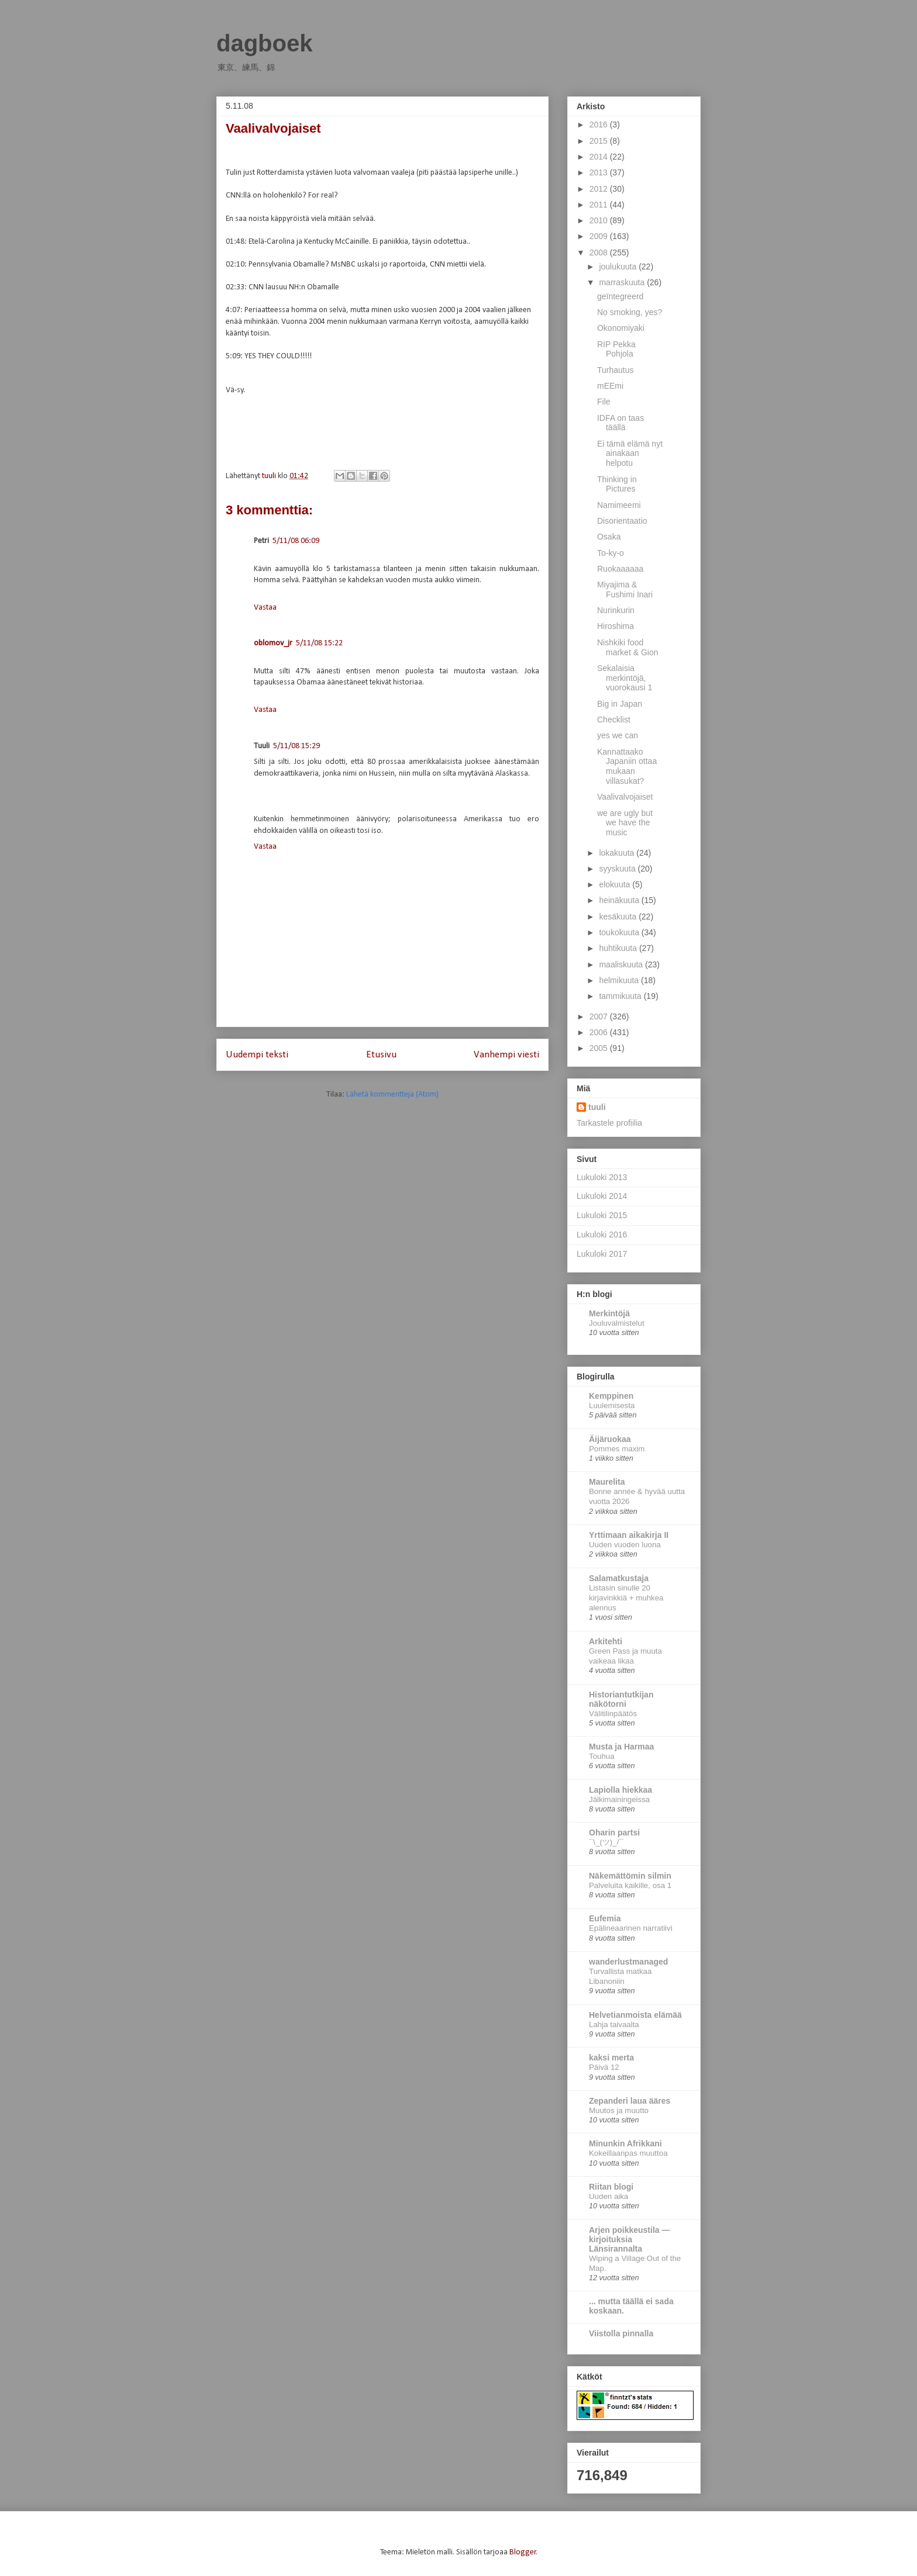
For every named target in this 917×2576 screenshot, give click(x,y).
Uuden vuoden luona (625, 1544)
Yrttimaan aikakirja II (628, 1535)
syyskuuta (618, 868)
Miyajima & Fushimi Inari (625, 589)
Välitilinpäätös (613, 1713)
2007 (600, 1016)
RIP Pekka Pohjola (616, 349)
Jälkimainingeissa (619, 1799)
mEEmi (610, 385)
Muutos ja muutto (619, 2110)
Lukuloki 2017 (602, 1253)
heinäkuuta (620, 900)
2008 (600, 252)
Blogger (522, 2552)
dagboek (264, 43)
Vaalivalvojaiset (625, 796)
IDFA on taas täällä (620, 423)
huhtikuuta (619, 948)
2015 (600, 141)
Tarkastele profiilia (609, 1123)
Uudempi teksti (257, 1055)
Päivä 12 (604, 2067)
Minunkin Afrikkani (625, 2143)
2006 (600, 1032)
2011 (600, 204)
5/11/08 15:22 (319, 643)
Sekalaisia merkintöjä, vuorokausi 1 (624, 678)
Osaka (608, 536)
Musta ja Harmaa (621, 1746)
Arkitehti (605, 1641)
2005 (600, 1048)
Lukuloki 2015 (602, 1215)
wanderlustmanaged (628, 1961)
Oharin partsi (614, 1832)
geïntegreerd (620, 296)
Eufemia (604, 1918)
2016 (600, 124)
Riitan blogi (611, 2186)
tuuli (597, 1107)
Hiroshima (615, 626)
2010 (600, 220)
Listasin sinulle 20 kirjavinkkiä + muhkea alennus (626, 1598)
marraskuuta (623, 282)
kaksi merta (611, 2057)
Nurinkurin (616, 610)
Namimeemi (619, 505)
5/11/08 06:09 (296, 541)
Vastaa (265, 607)
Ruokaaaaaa (620, 568)
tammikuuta (621, 996)
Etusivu (381, 1055)
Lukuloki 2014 (602, 1196)
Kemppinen (611, 1396)
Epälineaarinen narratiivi (631, 1928)
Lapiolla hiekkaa (620, 1789)
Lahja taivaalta (614, 2024)
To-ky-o (610, 553)
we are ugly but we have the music (625, 823)
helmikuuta (620, 980)
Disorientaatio (622, 520)
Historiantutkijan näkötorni (621, 1699)
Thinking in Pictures (617, 484)
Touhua (602, 1756)
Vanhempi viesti (506, 1055)
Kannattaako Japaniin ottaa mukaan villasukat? (627, 766)
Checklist (613, 719)
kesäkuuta (619, 916)
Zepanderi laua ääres (629, 2100)
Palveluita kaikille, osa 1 (630, 1885)
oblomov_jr (273, 643)
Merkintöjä (609, 1313)
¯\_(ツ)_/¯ (606, 1842)
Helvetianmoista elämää (635, 2015)
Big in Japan (619, 703)
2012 (600, 188)
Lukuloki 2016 (602, 1234)
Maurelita (607, 1481)
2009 (600, 236)
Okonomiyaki (620, 328)
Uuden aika (608, 2196)
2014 (600, 156)
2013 (600, 172)
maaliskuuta (622, 964)
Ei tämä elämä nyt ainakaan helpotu (630, 453)
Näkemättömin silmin (630, 1875)
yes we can (617, 735)
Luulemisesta (612, 1405)
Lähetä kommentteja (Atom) (392, 1094)
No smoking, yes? (629, 312)
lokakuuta (617, 852)
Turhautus (615, 370)
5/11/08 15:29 (296, 746)
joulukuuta (619, 266)
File (604, 401)
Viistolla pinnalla (621, 2333)
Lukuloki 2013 (602, 1177)
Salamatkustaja (619, 1578)
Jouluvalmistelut (616, 1323)
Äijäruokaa (610, 1439)
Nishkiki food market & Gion (627, 647)
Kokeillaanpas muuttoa (628, 2153)
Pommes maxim (616, 1448)
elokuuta (615, 884)
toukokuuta (620, 932)
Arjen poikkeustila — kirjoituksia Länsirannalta (629, 2239)
